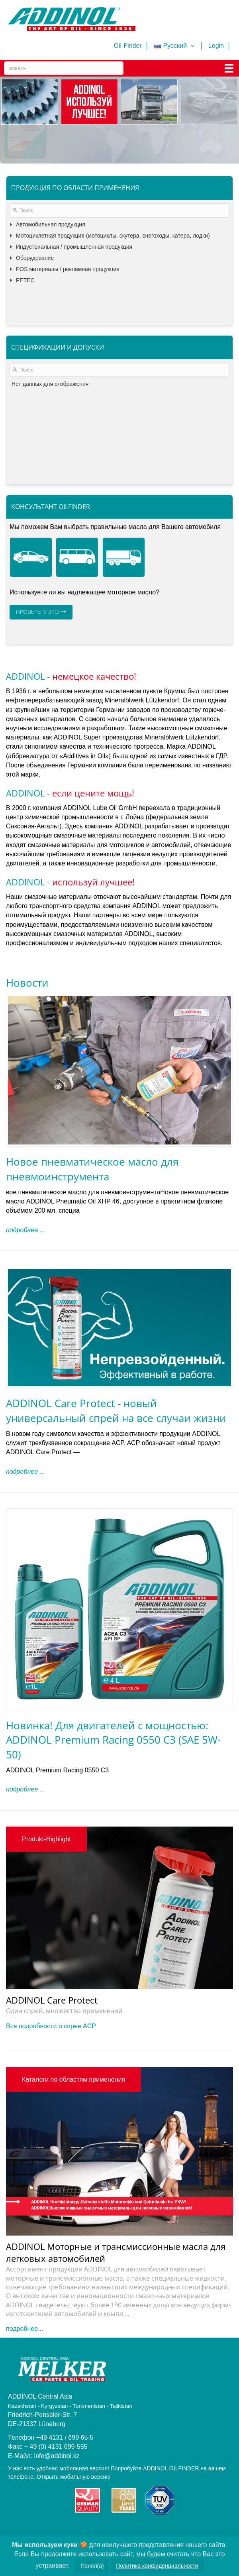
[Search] (63, 68)
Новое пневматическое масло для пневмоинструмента (92, 1168)
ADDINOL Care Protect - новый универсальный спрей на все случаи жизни (116, 1410)
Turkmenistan (27, 2558)
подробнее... (24, 2328)
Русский (174, 45)
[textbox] (119, 210)
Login (216, 45)
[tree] (119, 273)
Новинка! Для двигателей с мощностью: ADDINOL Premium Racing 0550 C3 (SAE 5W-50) (113, 1740)
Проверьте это (41, 611)
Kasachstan (169, 2549)
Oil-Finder (127, 45)
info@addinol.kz (57, 2455)
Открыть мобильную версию (73, 2477)
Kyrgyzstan (207, 2549)
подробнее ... (25, 1230)
